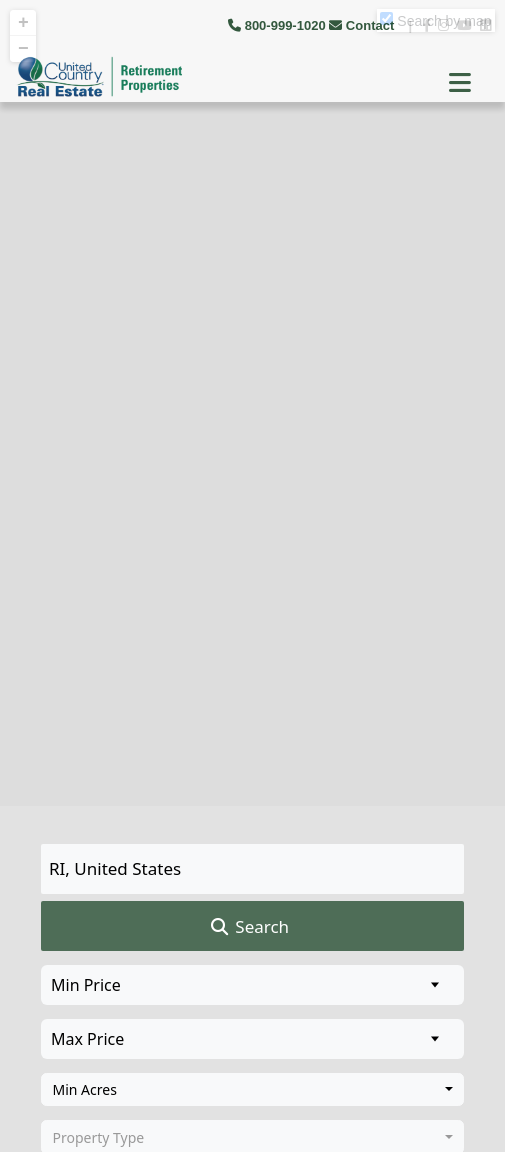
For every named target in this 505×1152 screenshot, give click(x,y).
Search (248, 927)
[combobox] (252, 1090)
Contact (363, 25)
